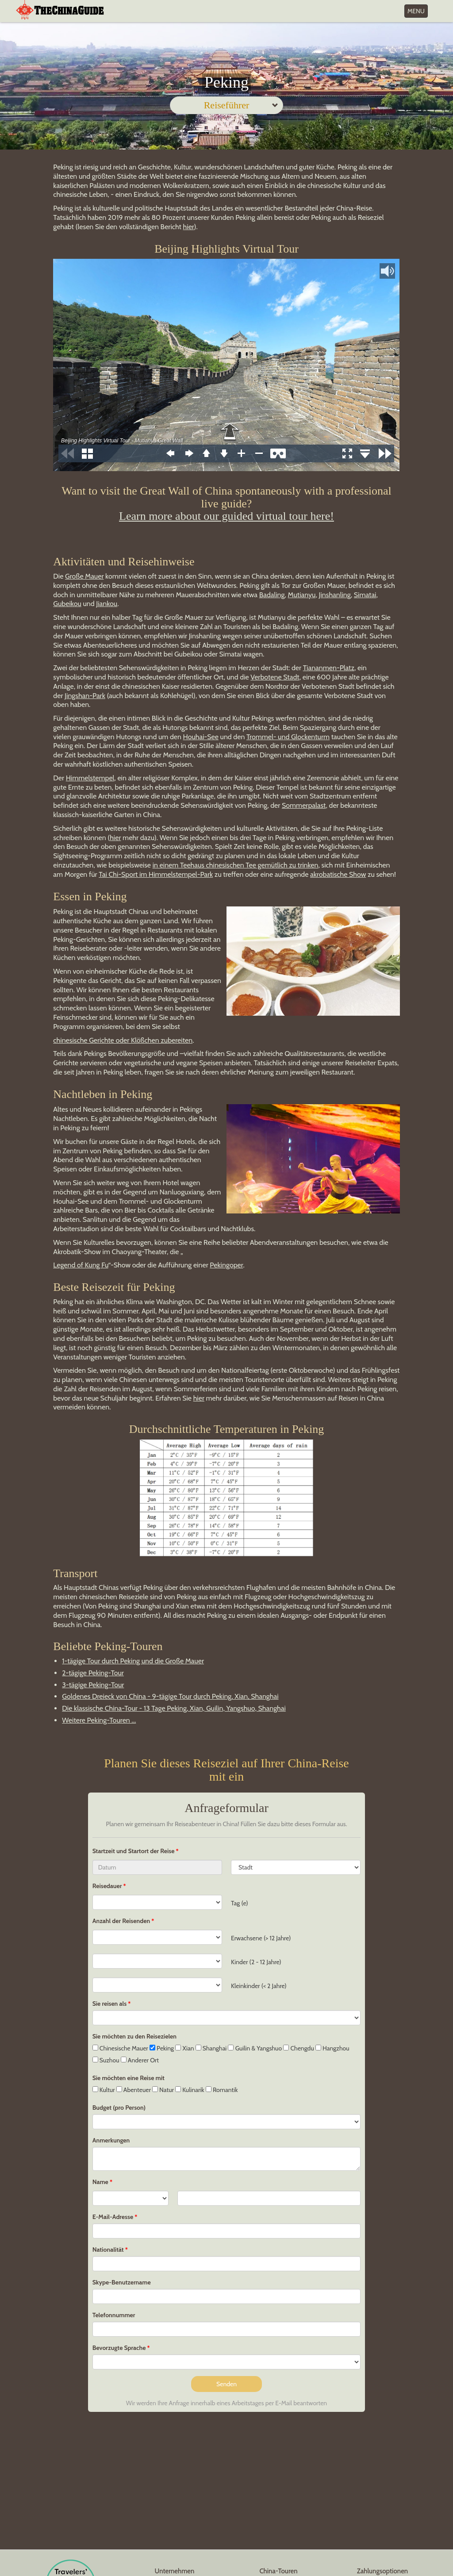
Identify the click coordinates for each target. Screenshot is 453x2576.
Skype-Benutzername (121, 2282)
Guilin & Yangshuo (255, 2048)
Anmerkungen (111, 2140)
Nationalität (108, 2250)
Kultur (103, 2090)
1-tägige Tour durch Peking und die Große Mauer (133, 1661)
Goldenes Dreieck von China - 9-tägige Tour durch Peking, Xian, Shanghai (170, 1696)
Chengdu (298, 2048)
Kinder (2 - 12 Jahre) (256, 1962)
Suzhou (105, 2060)
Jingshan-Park (85, 695)
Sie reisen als (109, 2004)
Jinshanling (335, 595)
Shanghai (211, 2048)
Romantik (222, 2090)
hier (188, 227)
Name (100, 2182)
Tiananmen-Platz (328, 668)
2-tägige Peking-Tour (93, 1673)
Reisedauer (107, 1886)
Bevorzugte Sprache (119, 2348)
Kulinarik (189, 2090)
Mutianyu (302, 595)
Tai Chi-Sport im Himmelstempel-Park (156, 874)
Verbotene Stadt (274, 677)
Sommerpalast (304, 805)
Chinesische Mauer (120, 2048)
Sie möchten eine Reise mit (128, 2078)
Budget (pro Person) (119, 2107)
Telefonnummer (113, 2315)
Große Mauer (84, 576)
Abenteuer (133, 2090)
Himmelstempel (90, 778)
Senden (226, 2384)
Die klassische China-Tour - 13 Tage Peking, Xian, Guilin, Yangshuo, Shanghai (174, 1708)
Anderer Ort (140, 2060)
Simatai (365, 595)
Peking (162, 2048)
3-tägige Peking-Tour (93, 1685)
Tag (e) (239, 1903)
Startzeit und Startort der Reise (134, 1851)
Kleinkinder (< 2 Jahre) (259, 1986)
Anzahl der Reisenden (121, 1921)
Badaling (272, 595)
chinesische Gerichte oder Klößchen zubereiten (122, 1040)
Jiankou (106, 603)
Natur (163, 2090)
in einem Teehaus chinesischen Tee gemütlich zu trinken (236, 865)
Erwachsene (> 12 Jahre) (261, 1938)
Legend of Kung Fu (80, 1265)
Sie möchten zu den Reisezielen (134, 2036)
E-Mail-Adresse (112, 2217)
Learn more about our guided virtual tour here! (226, 516)
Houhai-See (201, 737)
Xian (184, 2048)
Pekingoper (226, 1265)
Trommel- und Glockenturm (288, 737)
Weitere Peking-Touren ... (99, 1720)
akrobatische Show (338, 874)
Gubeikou (67, 603)
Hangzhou (332, 2048)
